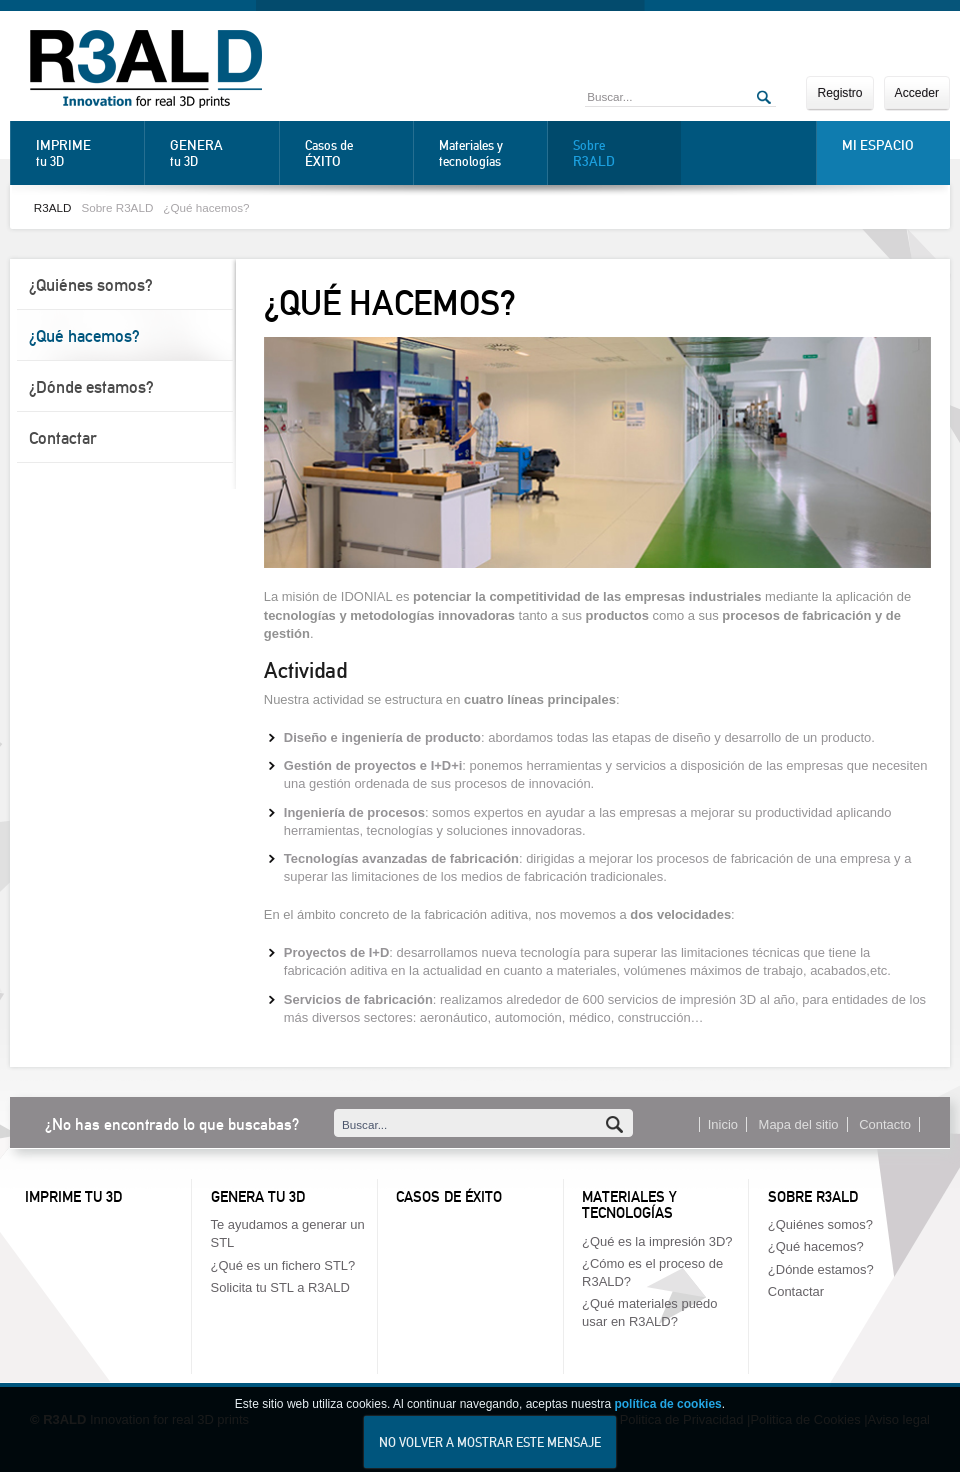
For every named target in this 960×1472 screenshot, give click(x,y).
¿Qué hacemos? (206, 207)
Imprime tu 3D (73, 1197)
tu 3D (85, 153)
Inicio (723, 1124)
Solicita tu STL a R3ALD (280, 1287)
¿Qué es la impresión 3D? (657, 1241)
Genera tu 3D (258, 1197)
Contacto (885, 1124)
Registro (839, 93)
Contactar (63, 438)
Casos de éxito (449, 1197)
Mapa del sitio (799, 1124)
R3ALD (53, 207)
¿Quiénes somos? (91, 285)
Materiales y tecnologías (471, 153)
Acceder (917, 93)
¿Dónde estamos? (91, 387)
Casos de (354, 153)
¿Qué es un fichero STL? (283, 1265)
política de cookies (667, 1418)
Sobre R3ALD (117, 207)
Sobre (622, 153)
